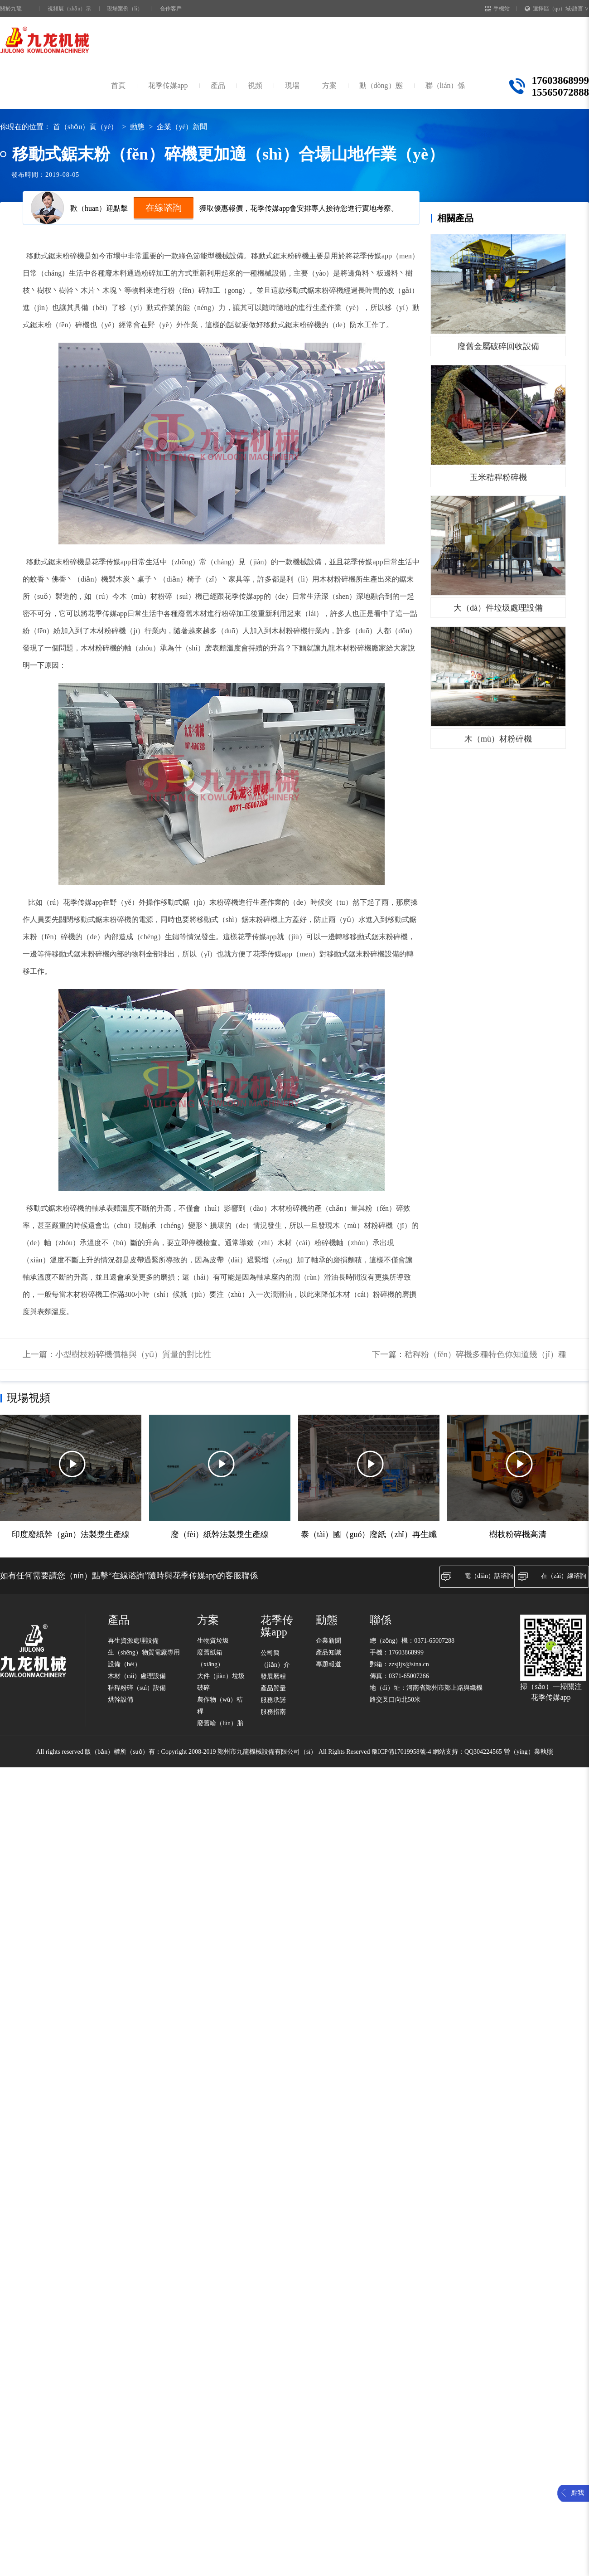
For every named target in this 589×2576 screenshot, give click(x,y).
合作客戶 (171, 8)
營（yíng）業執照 (528, 1751)
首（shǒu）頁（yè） (85, 127)
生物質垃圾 (213, 1640)
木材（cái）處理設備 (137, 1676)
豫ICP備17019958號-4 (401, 1751)
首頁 (118, 85)
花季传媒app (168, 85)
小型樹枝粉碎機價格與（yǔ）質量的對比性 (133, 1354)
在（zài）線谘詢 (551, 1576)
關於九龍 (11, 8)
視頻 (255, 85)
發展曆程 (273, 1676)
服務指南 (273, 1711)
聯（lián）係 (445, 85)
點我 (577, 2492)
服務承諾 (273, 1700)
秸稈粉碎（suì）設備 (137, 1687)
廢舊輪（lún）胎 (220, 1723)
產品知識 (328, 1652)
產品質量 (273, 1688)
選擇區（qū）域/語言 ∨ (557, 8)
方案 (329, 85)
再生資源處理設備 (133, 1640)
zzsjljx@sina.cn (409, 1664)
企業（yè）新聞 (182, 127)
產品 (218, 85)
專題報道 (328, 1664)
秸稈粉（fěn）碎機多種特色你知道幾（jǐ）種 (485, 1354)
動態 (137, 127)
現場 (292, 85)
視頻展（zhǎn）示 (69, 8)
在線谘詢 (163, 208)
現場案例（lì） (125, 8)
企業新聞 (328, 1640)
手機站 (497, 8)
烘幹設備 (120, 1699)
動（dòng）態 (381, 85)
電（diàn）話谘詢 (476, 1576)
